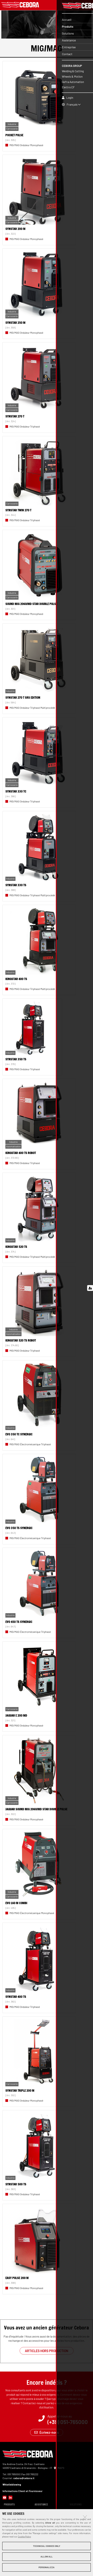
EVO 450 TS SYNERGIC (18, 1622)
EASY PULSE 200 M (17, 2279)
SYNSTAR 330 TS (15, 886)
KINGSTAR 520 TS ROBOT (20, 1341)
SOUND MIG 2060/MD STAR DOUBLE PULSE (31, 605)
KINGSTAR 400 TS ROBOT (20, 1154)
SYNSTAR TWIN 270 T (18, 511)
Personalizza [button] (46, 2567)
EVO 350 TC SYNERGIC (18, 1435)
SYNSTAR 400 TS (15, 1997)
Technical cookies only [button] (46, 2546)
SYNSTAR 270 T (14, 417)
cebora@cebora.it (23, 2478)
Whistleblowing (12, 2485)
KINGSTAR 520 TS (16, 1248)
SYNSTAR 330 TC (15, 792)
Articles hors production (46, 2352)
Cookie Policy (24, 2536)
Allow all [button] (47, 2556)
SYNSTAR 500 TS (15, 2185)
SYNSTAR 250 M (15, 323)
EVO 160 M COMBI (16, 1904)
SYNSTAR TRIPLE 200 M (19, 2091)
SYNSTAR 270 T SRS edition (22, 698)
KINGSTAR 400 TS (16, 980)
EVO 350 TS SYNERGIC (18, 1529)
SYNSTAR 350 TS (15, 1060)
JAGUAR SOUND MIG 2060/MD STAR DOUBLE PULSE (36, 1810)
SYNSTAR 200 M (15, 230)
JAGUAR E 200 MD (16, 1716)
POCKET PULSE (14, 136)
